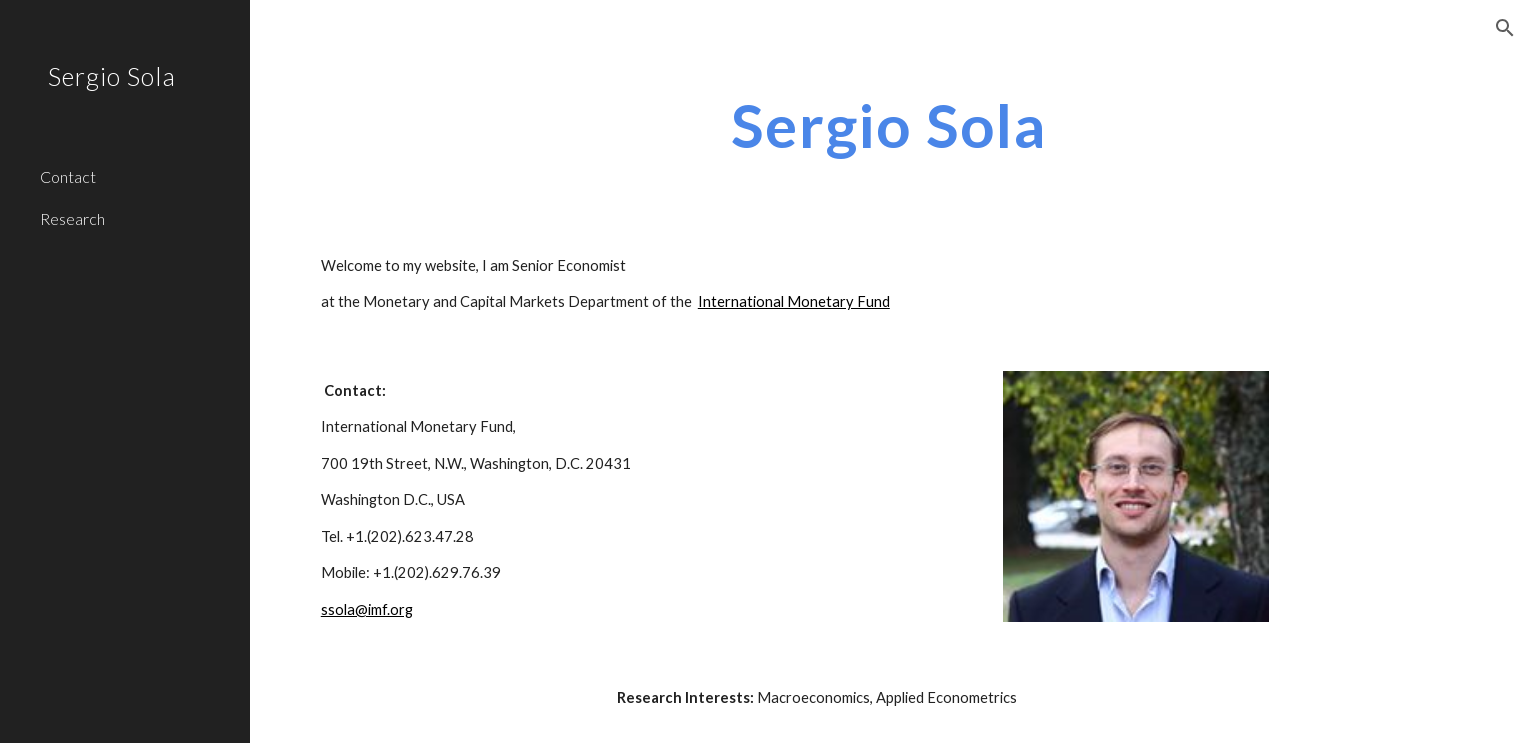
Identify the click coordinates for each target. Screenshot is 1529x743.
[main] (889, 125)
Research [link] (72, 218)
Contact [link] (68, 176)
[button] (1505, 28)
